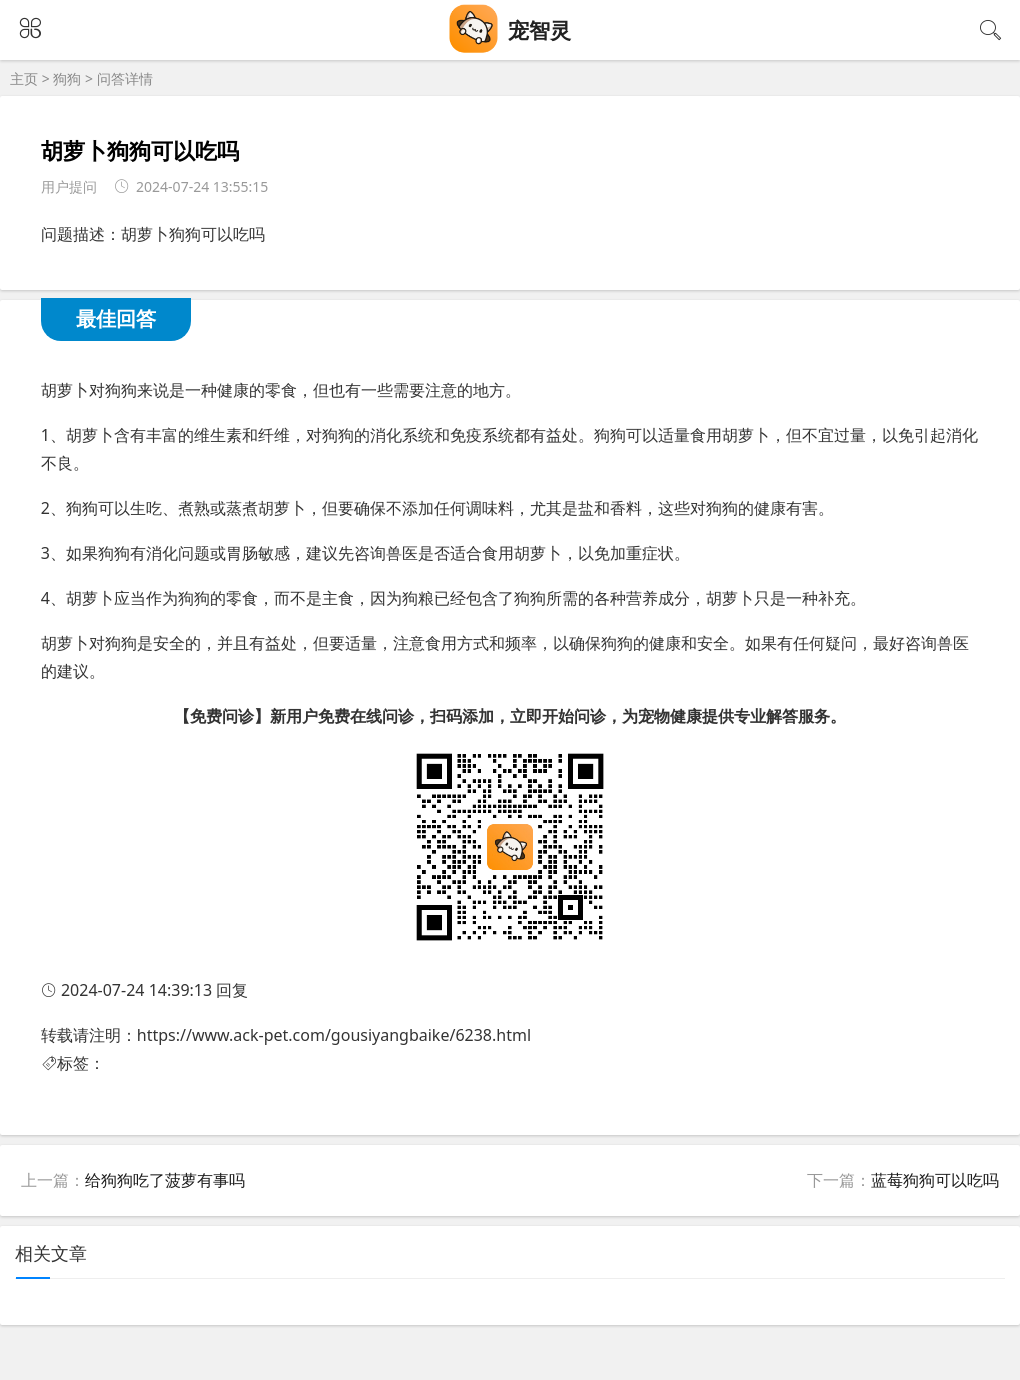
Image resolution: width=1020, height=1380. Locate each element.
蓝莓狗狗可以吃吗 (935, 1180)
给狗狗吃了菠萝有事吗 (165, 1180)
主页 (24, 78)
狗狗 (67, 78)
